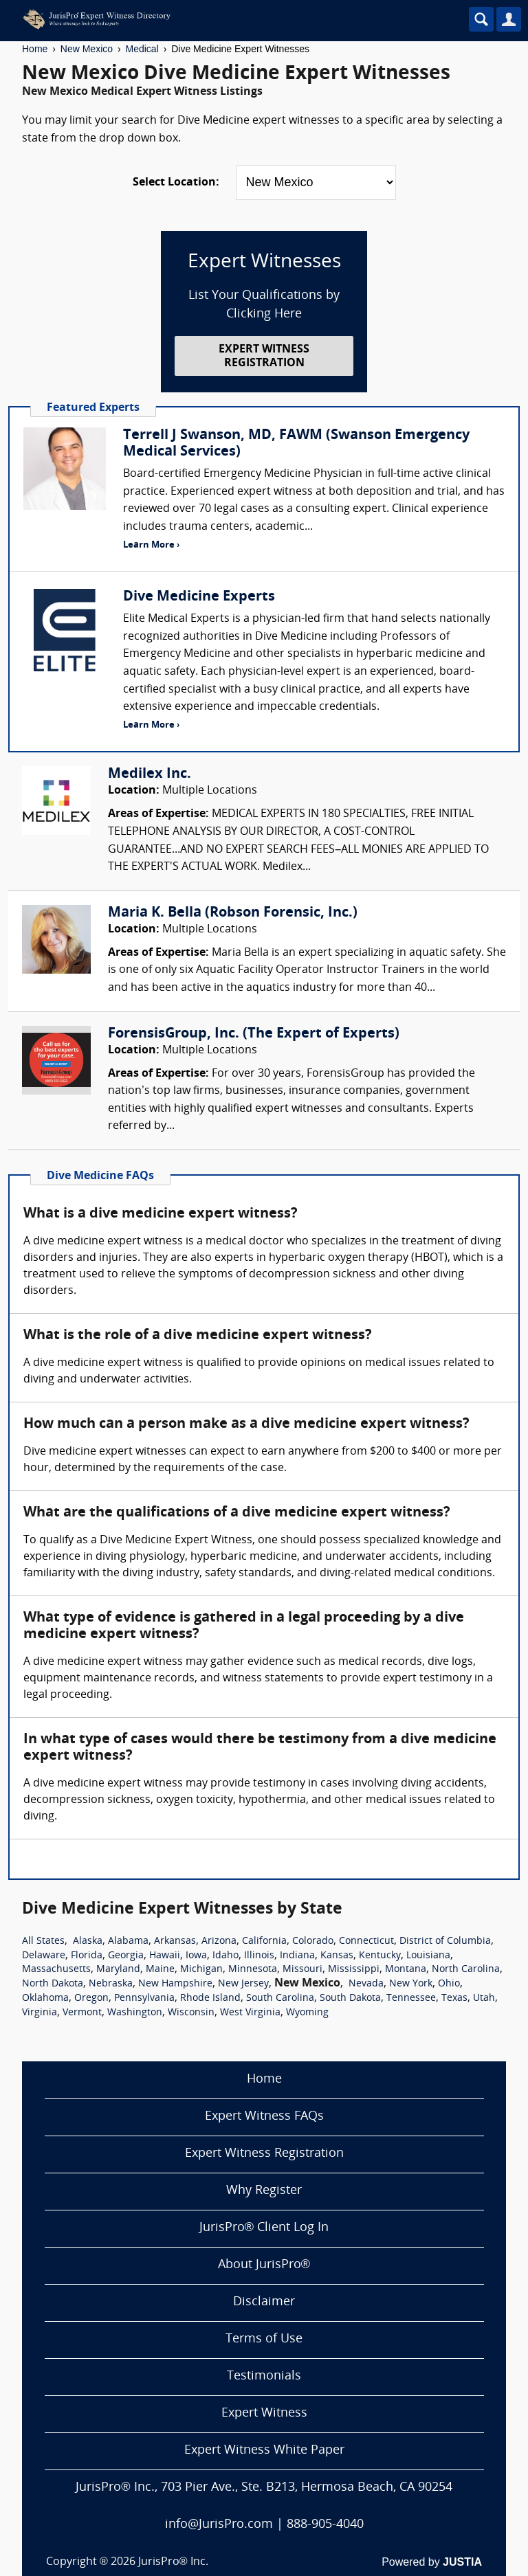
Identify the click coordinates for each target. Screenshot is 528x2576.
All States (43, 1941)
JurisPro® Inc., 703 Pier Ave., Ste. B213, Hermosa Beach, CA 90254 (264, 2487)
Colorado (312, 1941)
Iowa (196, 1956)
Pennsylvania (144, 1998)
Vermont (82, 2013)
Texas (454, 1998)
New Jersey (243, 1984)
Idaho (225, 1956)
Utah (484, 1998)
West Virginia (250, 2013)
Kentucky (380, 1956)
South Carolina (280, 1998)
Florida (86, 1956)
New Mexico (86, 48)
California (264, 1941)
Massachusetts (56, 1969)
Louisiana (428, 1956)
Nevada (366, 1984)
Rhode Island (210, 1998)
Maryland (118, 1969)
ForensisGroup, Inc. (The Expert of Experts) (253, 1034)
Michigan (201, 1969)
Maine (160, 1969)
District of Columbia (445, 1941)
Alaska (87, 1941)
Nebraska (111, 1984)
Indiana (297, 1956)
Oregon (91, 1998)
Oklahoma (45, 1998)
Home (34, 48)
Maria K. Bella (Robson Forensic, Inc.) (233, 913)
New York (410, 1984)
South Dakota (350, 1998)
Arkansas (175, 1941)
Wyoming (307, 2013)
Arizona (218, 1941)
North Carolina (466, 1969)
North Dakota (52, 1984)
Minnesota (252, 1969)
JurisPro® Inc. (173, 2562)
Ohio (449, 1984)
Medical (142, 48)
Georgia (126, 1956)
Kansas (336, 1956)
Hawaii (164, 1956)
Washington (134, 2013)
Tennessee (411, 1998)
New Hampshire (175, 1984)
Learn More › (151, 545)
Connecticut (366, 1941)
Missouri (302, 1969)
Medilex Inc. (149, 774)
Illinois (259, 1956)
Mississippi (354, 1969)
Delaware (43, 1956)
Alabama (128, 1941)
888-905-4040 (325, 2524)
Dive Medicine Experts (199, 597)
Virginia (39, 2013)
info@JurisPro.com (219, 2524)
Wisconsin (191, 2013)
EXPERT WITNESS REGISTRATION (264, 356)
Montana (405, 1969)
